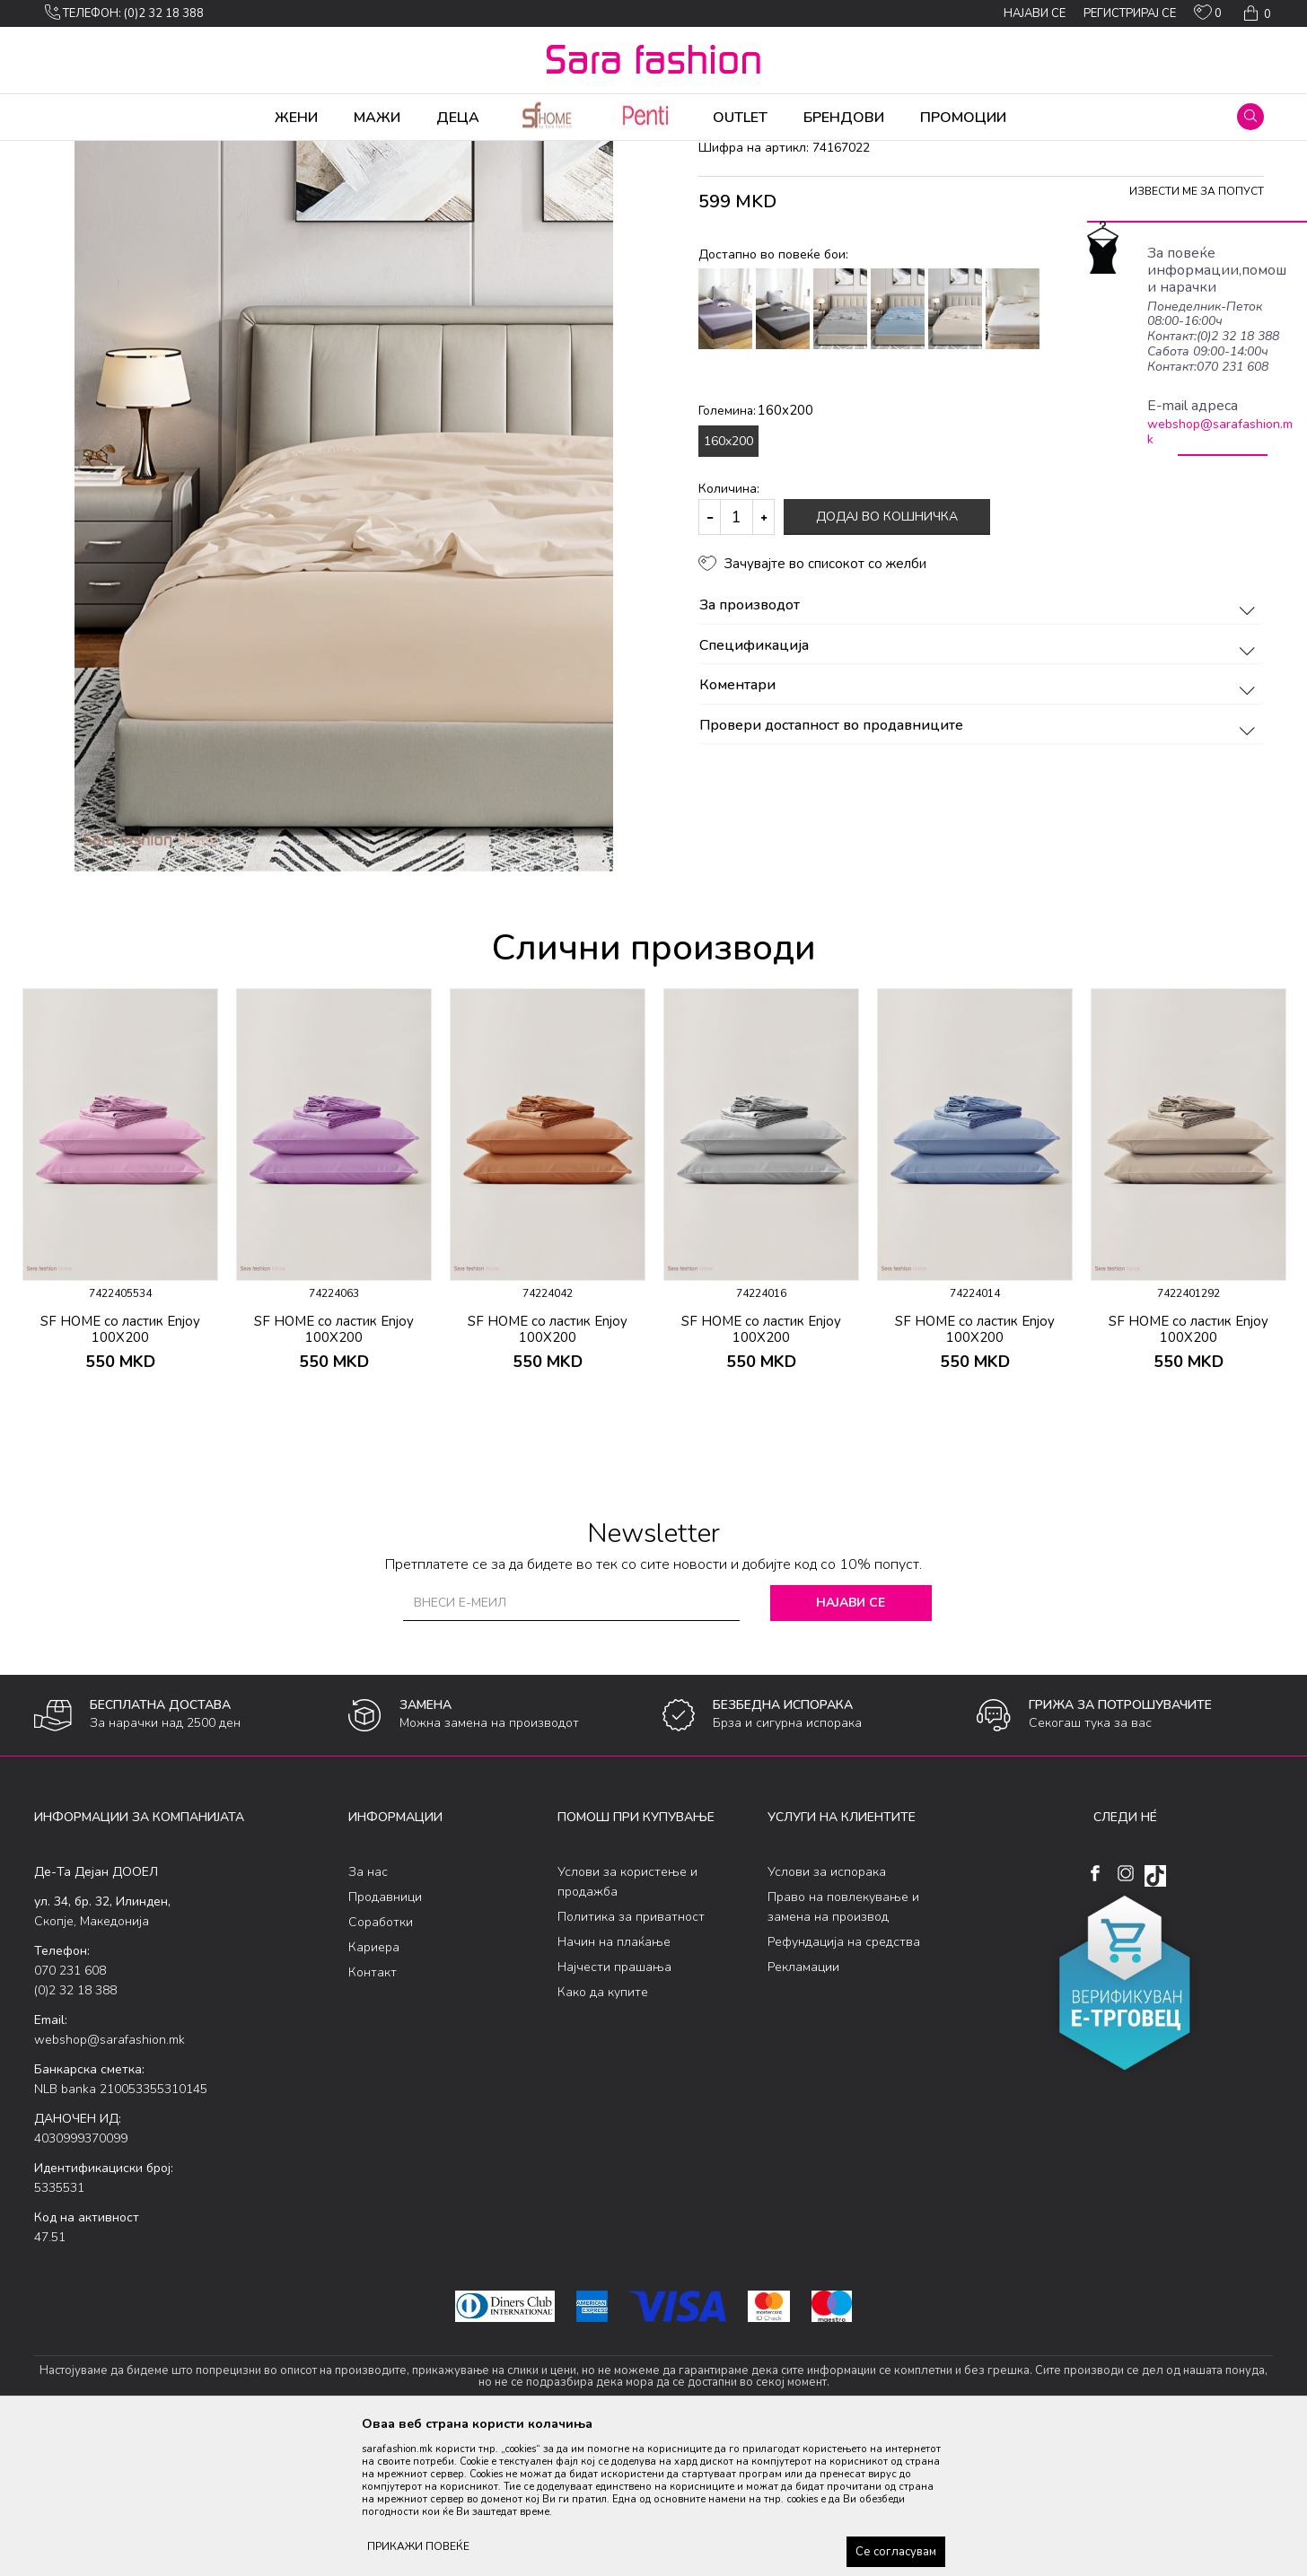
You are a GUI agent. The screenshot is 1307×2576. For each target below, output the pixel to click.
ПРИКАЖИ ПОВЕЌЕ (418, 2546)
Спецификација (979, 787)
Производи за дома (236, 152)
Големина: (755, 551)
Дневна (319, 152)
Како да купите (602, 2133)
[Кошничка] (1255, 13)
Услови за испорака (827, 2012)
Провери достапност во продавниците (979, 867)
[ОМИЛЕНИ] (1208, 16)
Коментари (979, 827)
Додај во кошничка (887, 657)
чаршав (371, 152)
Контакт (372, 2113)
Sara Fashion (67, 152)
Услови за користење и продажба (627, 2022)
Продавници (385, 2037)
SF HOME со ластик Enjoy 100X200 (120, 1470)
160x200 (728, 582)
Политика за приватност (631, 2057)
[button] (1250, 116)
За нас (368, 2012)
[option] (120, 1336)
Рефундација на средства (844, 2082)
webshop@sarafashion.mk (1220, 432)
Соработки (380, 2063)
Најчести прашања (614, 2107)
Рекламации (803, 2107)
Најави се (850, 1743)
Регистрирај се (1129, 13)
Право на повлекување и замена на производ (843, 2047)
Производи (142, 152)
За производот (979, 747)
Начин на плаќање (614, 2082)
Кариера (373, 2088)
